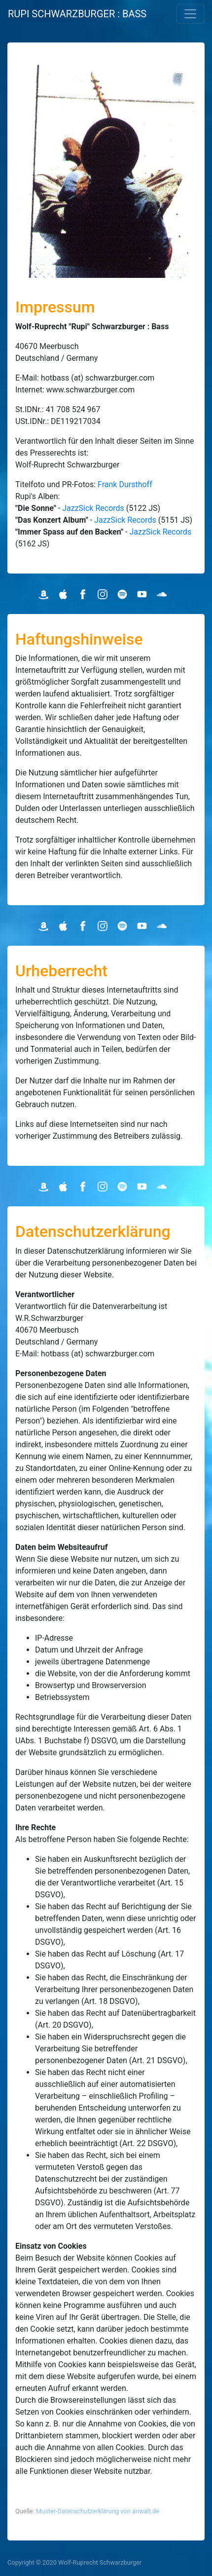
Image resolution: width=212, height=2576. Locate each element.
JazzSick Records (93, 508)
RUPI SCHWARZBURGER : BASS (77, 14)
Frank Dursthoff (125, 484)
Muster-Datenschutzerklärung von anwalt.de (97, 2511)
